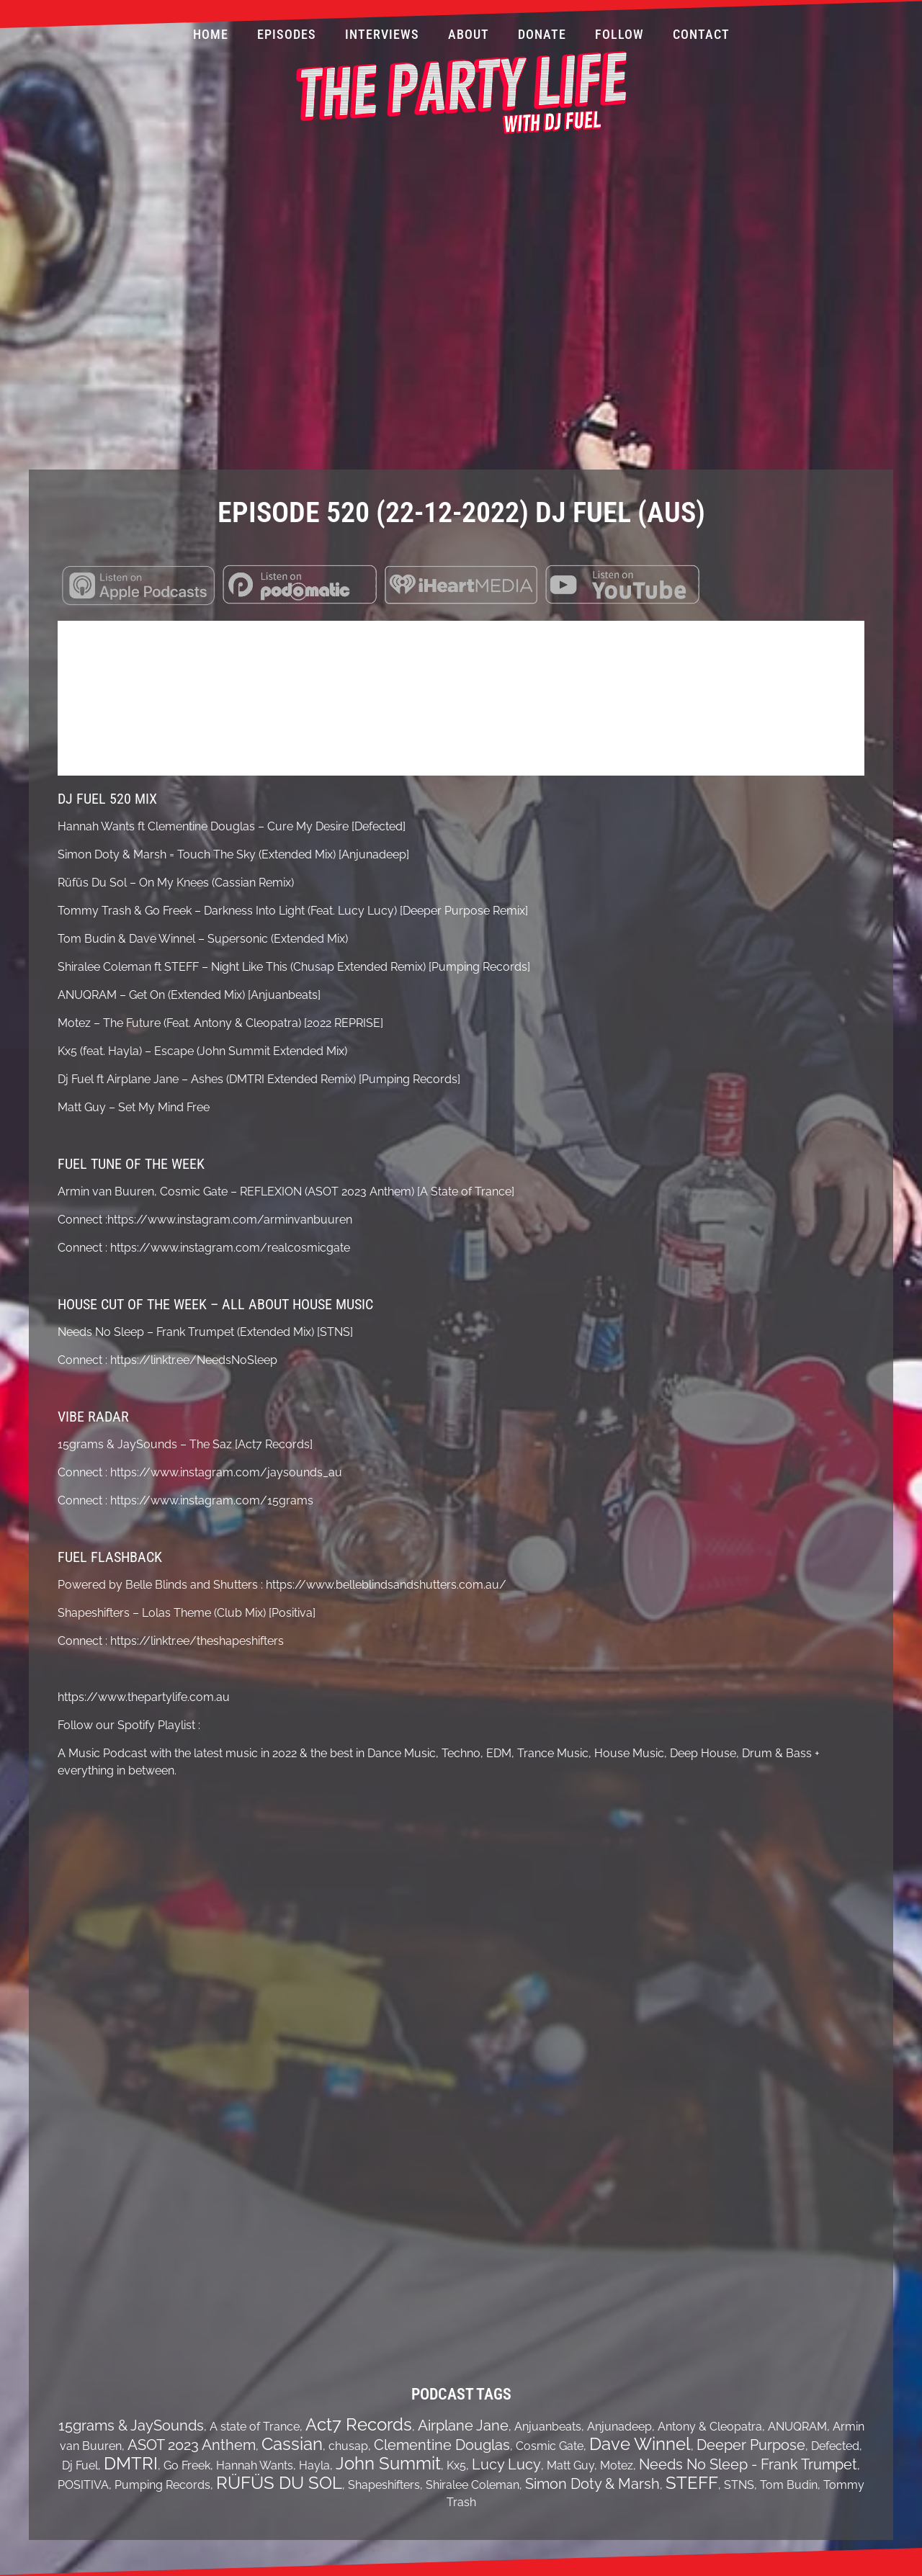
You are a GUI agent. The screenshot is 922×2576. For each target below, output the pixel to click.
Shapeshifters (384, 2485)
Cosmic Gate (549, 2446)
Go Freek (187, 2465)
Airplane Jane (463, 2425)
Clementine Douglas (442, 2445)
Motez (616, 2465)
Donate (542, 34)
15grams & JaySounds (131, 2425)
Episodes (286, 34)
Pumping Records (162, 2485)
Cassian (292, 2443)
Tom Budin (789, 2485)
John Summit (388, 2463)
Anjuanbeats (547, 2426)
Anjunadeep (619, 2426)
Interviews (382, 34)
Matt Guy (570, 2465)
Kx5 (456, 2465)
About (468, 34)
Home (210, 34)
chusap (348, 2446)
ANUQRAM (797, 2426)
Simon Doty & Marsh (592, 2483)
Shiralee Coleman (472, 2485)
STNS (739, 2485)
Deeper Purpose (751, 2445)
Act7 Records (358, 2424)
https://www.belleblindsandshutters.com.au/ (384, 1585)
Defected (835, 2446)
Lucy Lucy (506, 2464)
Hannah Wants (254, 2465)
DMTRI (131, 2463)
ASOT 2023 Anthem (191, 2445)
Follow (619, 34)
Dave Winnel (640, 2443)
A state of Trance (255, 2426)
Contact (701, 34)
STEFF (692, 2482)
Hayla (314, 2465)
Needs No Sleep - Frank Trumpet (748, 2464)
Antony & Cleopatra (710, 2426)
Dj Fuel (80, 2465)
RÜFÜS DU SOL (279, 2482)
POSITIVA (83, 2485)
